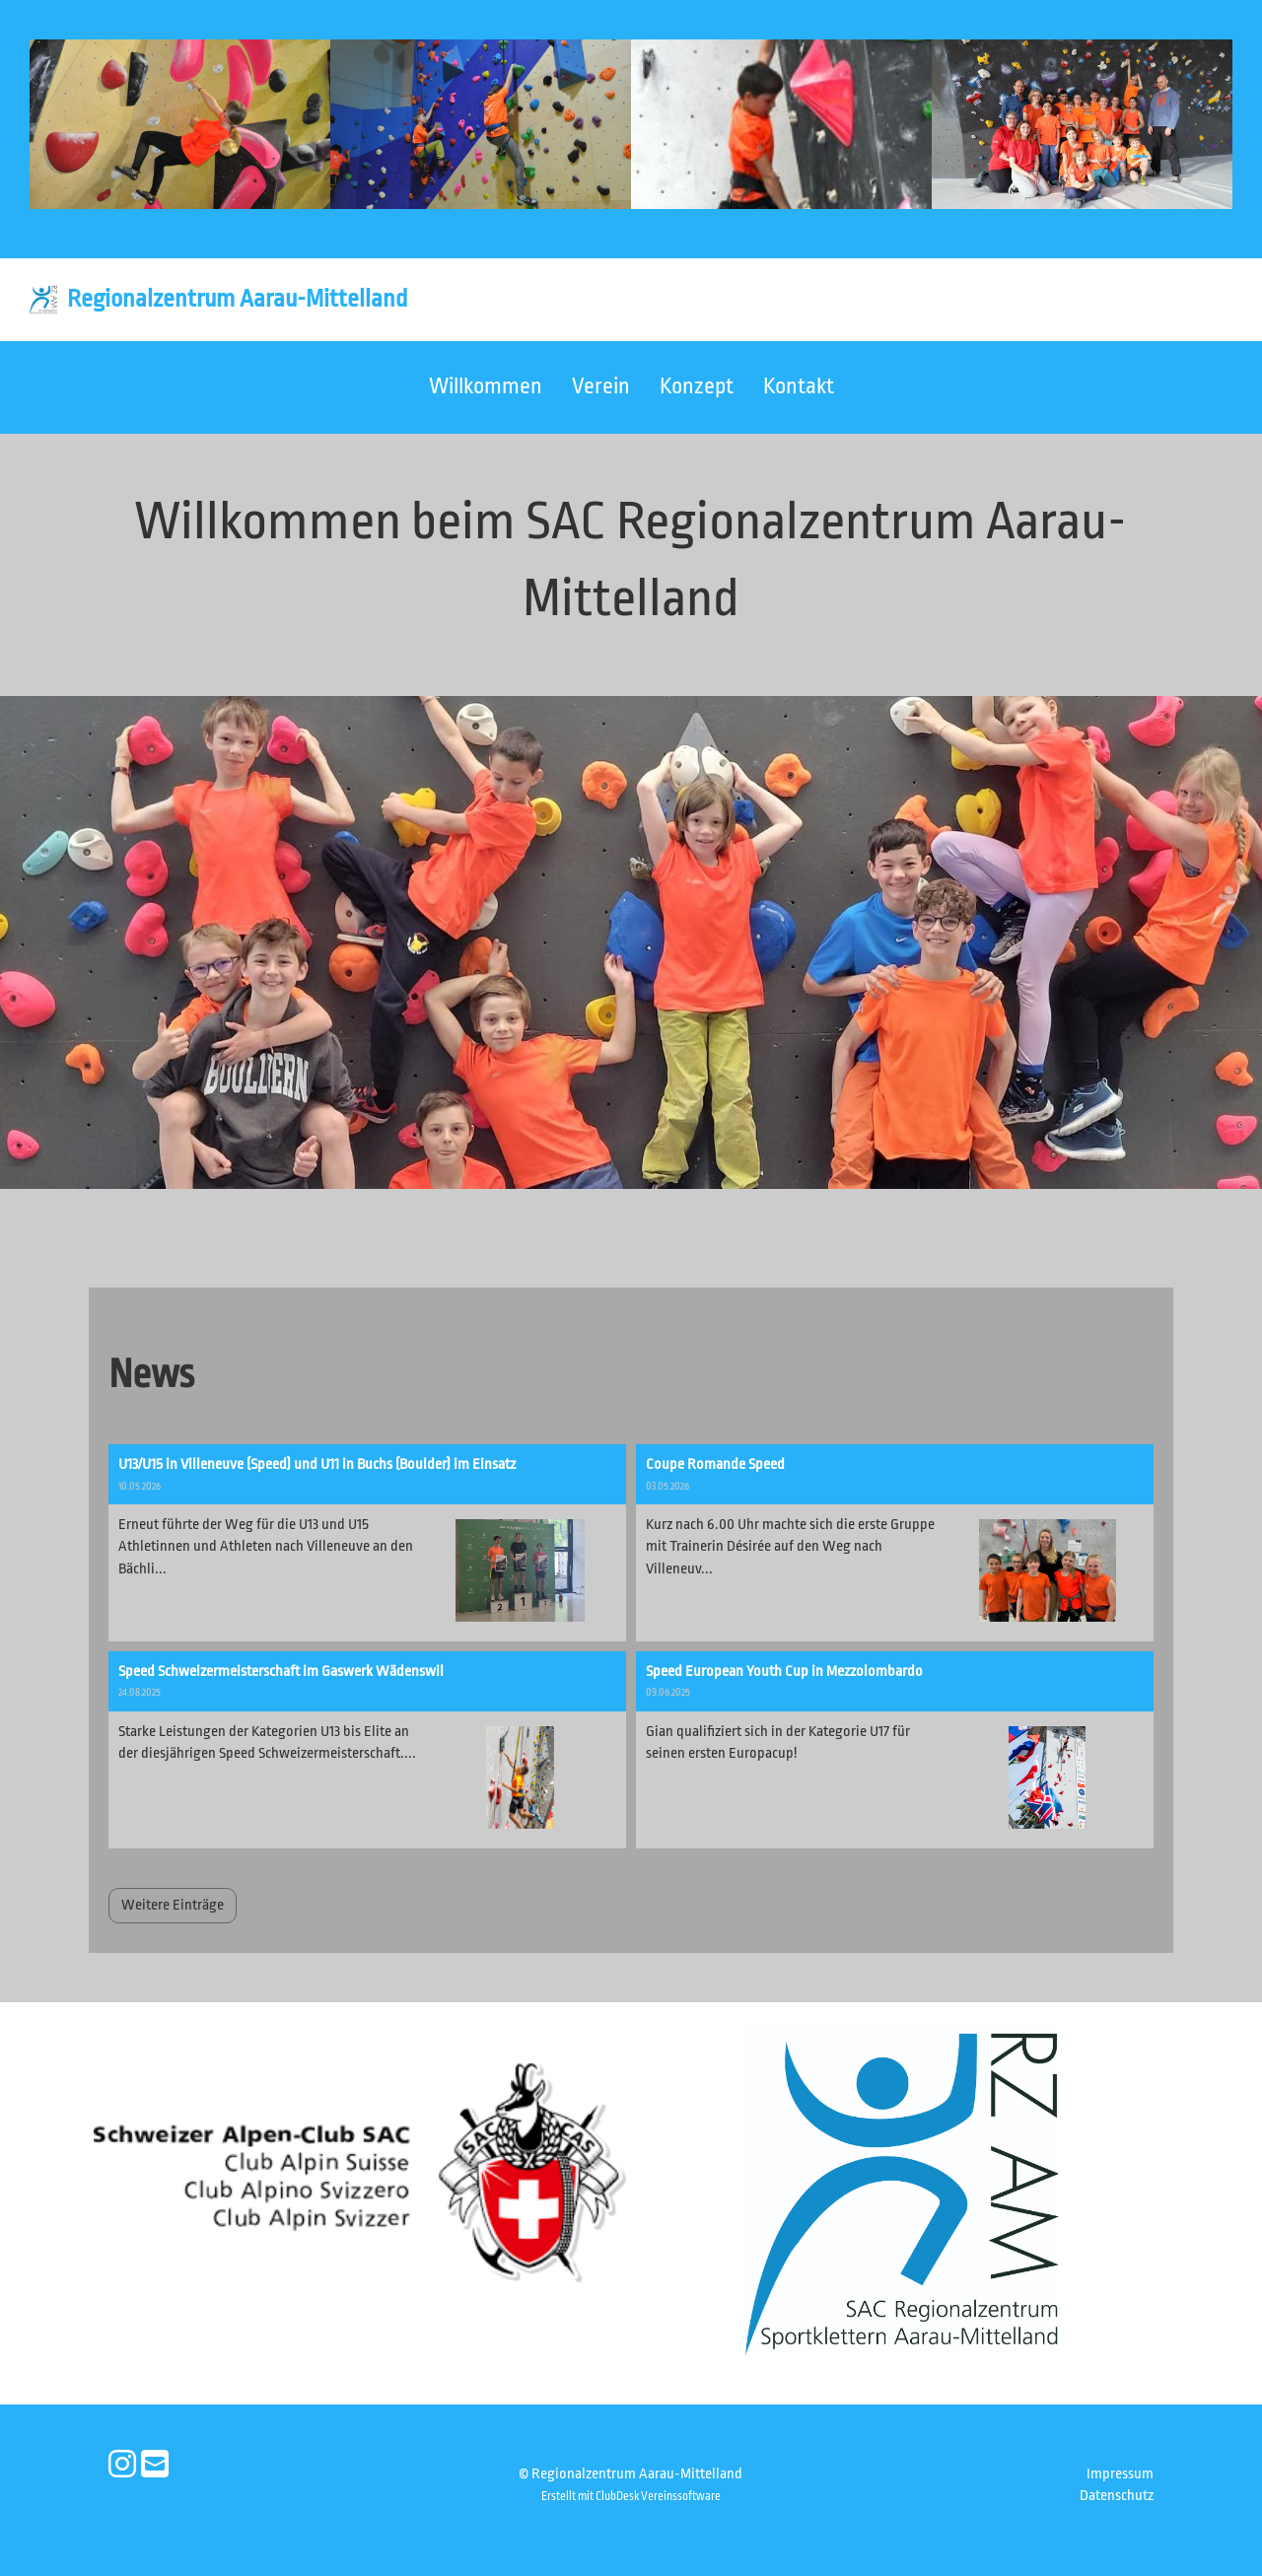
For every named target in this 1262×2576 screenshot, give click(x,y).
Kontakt (798, 386)
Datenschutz (1117, 2495)
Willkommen (485, 386)
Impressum (1120, 2474)
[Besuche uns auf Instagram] (122, 2465)
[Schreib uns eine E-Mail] (155, 2465)
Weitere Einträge (172, 1905)
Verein (601, 386)
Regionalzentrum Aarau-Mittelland (237, 299)
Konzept (697, 386)
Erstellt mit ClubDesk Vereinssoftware (631, 2496)
